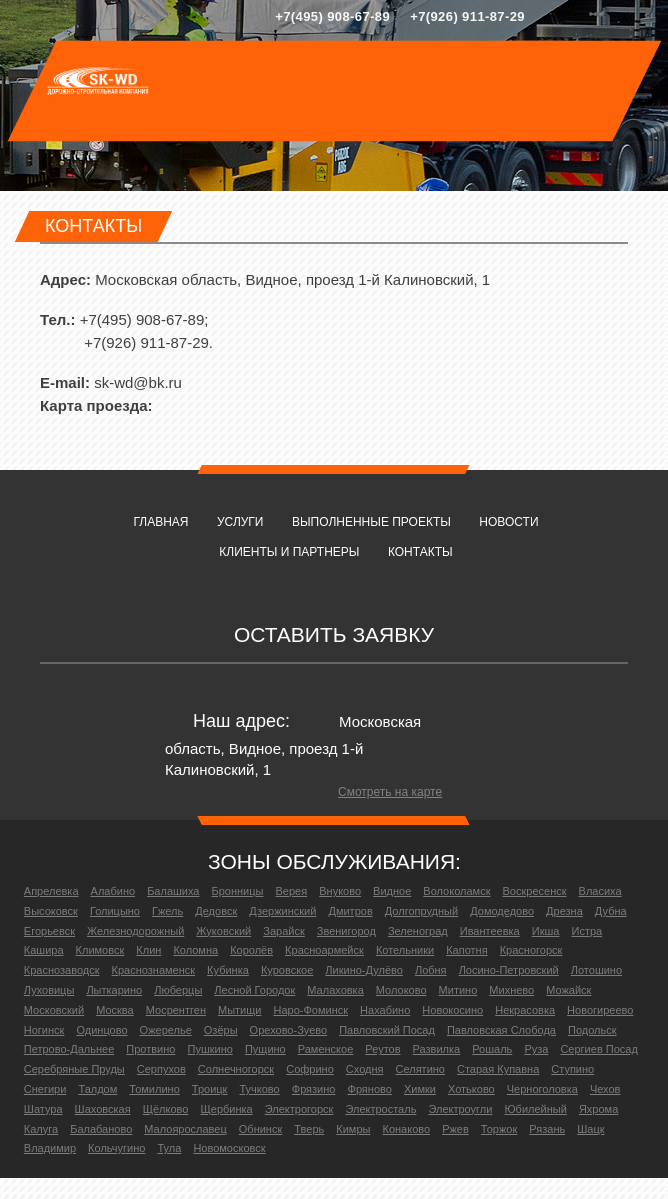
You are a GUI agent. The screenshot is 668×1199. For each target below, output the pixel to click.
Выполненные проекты (371, 522)
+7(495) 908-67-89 (332, 16)
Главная (160, 522)
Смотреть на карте (390, 792)
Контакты (420, 552)
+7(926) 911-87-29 (467, 16)
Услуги (240, 522)
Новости (508, 522)
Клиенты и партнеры (289, 552)
